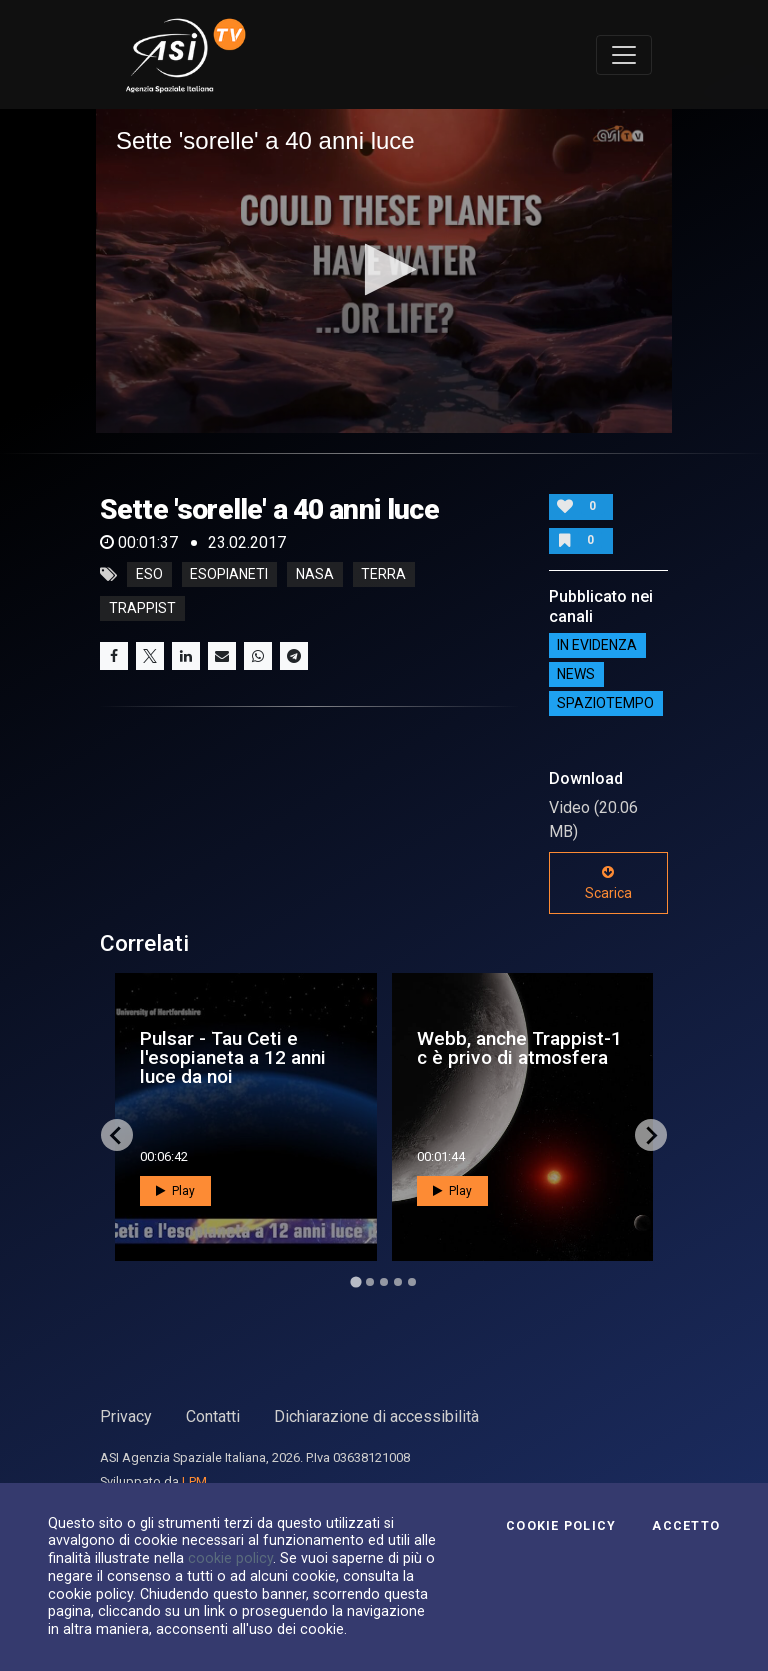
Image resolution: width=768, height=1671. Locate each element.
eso (149, 575)
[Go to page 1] (355, 1282)
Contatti (213, 1416)
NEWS (576, 675)
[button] (384, 269)
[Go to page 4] (398, 1282)
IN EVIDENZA (597, 646)
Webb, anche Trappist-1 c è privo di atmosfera (519, 1048)
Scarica (608, 883)
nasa (315, 575)
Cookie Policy (561, 1526)
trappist (142, 609)
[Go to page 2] (370, 1282)
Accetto (686, 1526)
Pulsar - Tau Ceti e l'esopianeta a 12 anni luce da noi (233, 1057)
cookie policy (230, 1558)
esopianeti (229, 575)
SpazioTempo (605, 704)
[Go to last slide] (117, 1135)
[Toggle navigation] (624, 55)
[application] (384, 271)
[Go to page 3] (384, 1282)
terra (383, 575)
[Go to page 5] (412, 1282)
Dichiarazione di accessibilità (376, 1416)
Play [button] (175, 1191)
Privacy (126, 1416)
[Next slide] (651, 1135)
